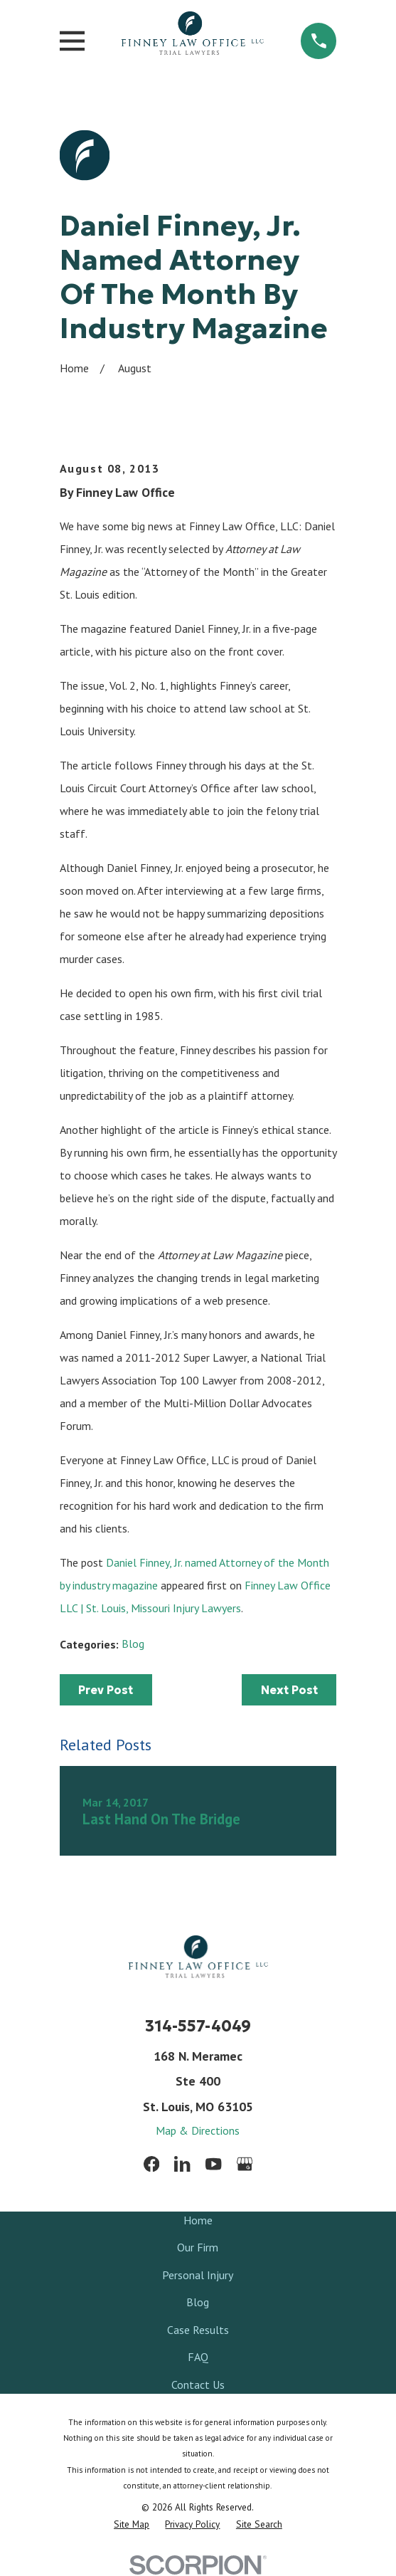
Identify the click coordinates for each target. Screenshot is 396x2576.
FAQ (198, 2357)
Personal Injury (197, 2275)
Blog (133, 1643)
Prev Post (105, 1690)
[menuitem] (131, 2524)
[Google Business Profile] (244, 2164)
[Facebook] (151, 2164)
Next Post (289, 1690)
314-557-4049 (198, 2026)
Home (198, 2220)
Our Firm (197, 2247)
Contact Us (198, 2384)
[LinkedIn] (182, 2164)
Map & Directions (198, 2130)
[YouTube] (213, 2164)
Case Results (198, 2330)
